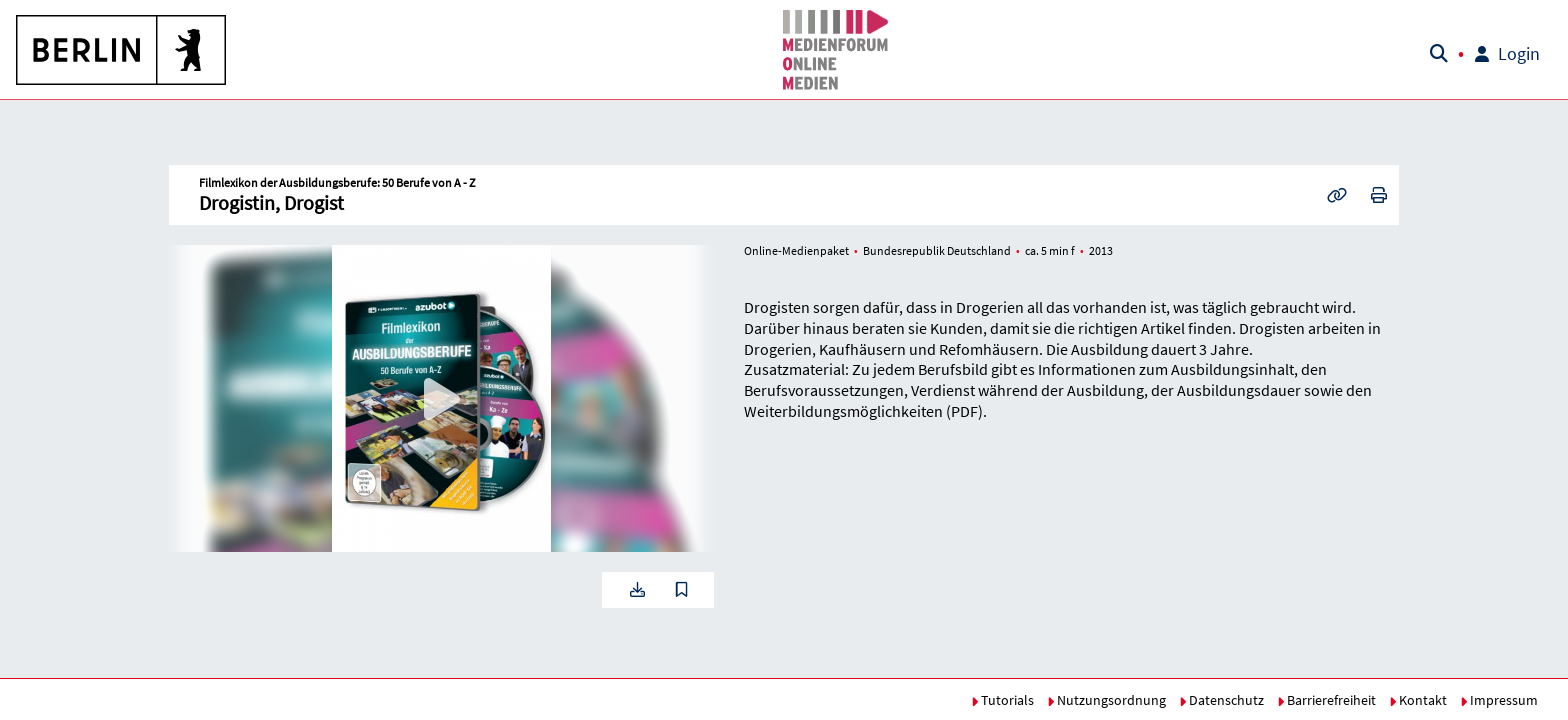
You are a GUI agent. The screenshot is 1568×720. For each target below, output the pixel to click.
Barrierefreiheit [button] (1326, 700)
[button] (122, 50)
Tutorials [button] (1002, 700)
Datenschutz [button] (1221, 700)
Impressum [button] (1499, 700)
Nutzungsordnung (1106, 700)
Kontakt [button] (1418, 700)
